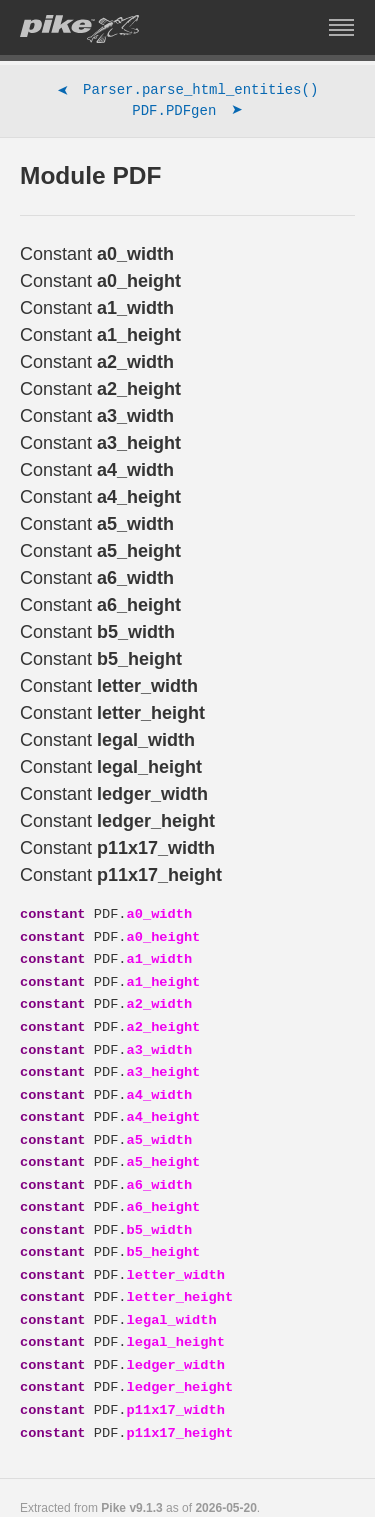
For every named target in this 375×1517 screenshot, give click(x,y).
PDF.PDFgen (187, 113)
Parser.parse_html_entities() (188, 91)
